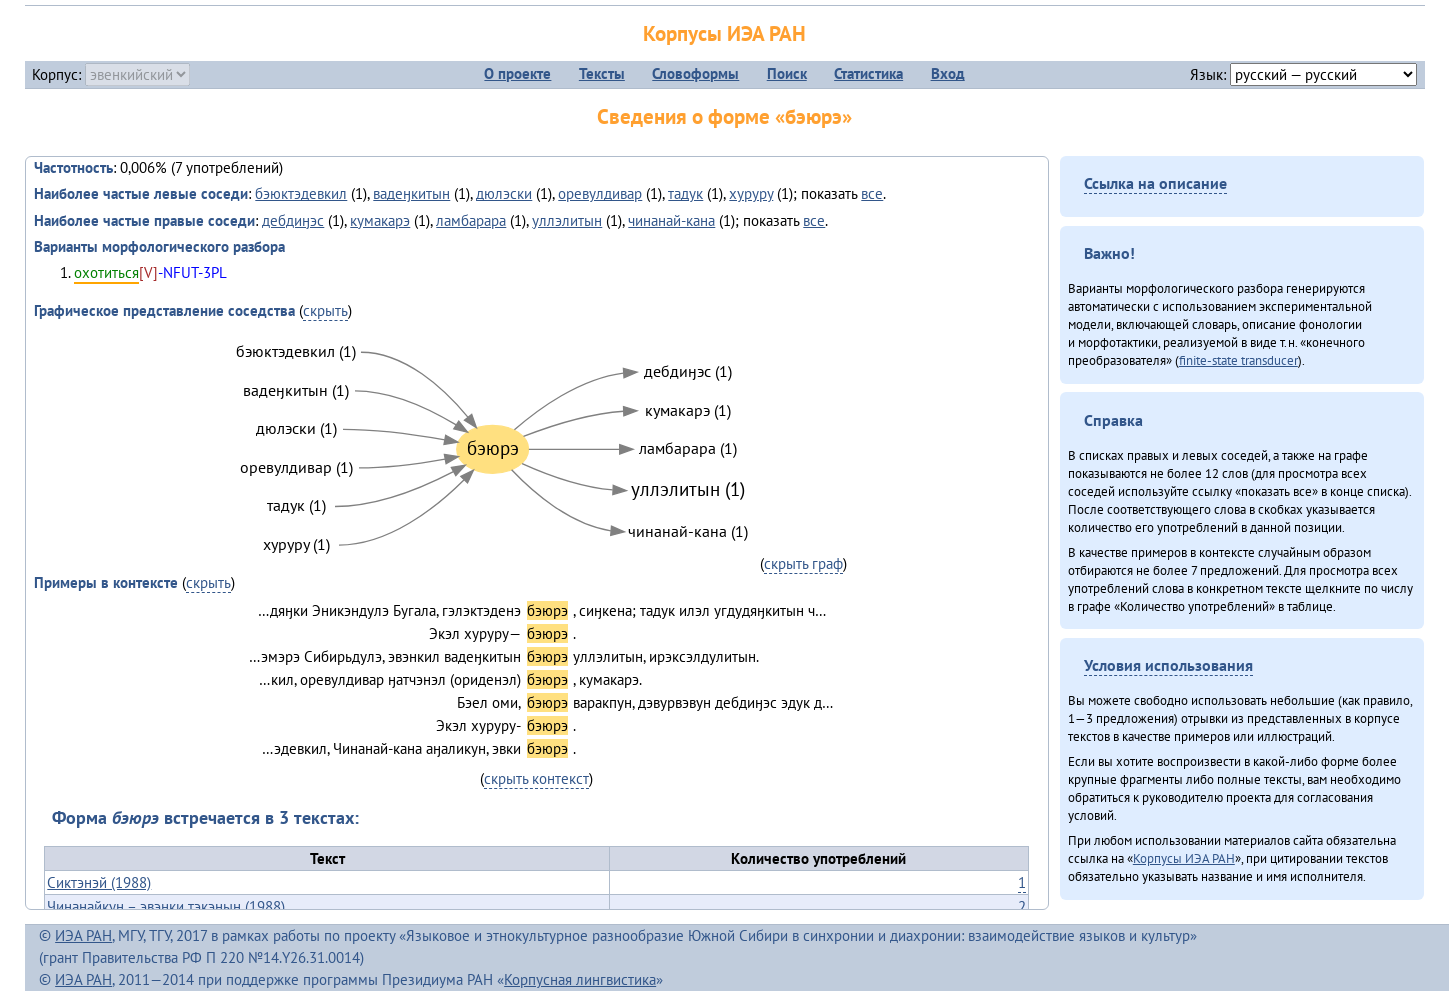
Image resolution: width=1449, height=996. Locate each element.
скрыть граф (803, 563)
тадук (685, 193)
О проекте (517, 73)
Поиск (787, 73)
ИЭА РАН (83, 935)
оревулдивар (600, 193)
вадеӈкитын (411, 193)
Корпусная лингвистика (580, 979)
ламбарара (471, 220)
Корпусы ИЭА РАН (724, 33)
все (872, 193)
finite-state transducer (1238, 360)
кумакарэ (380, 220)
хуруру (751, 193)
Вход (948, 73)
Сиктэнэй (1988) (99, 882)
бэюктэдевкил (301, 193)
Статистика (868, 73)
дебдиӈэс (293, 220)
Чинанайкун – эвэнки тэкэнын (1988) (166, 906)
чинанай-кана (671, 220)
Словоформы (695, 73)
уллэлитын (567, 220)
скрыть (325, 310)
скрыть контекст (536, 778)
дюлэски (504, 193)
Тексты (602, 73)
